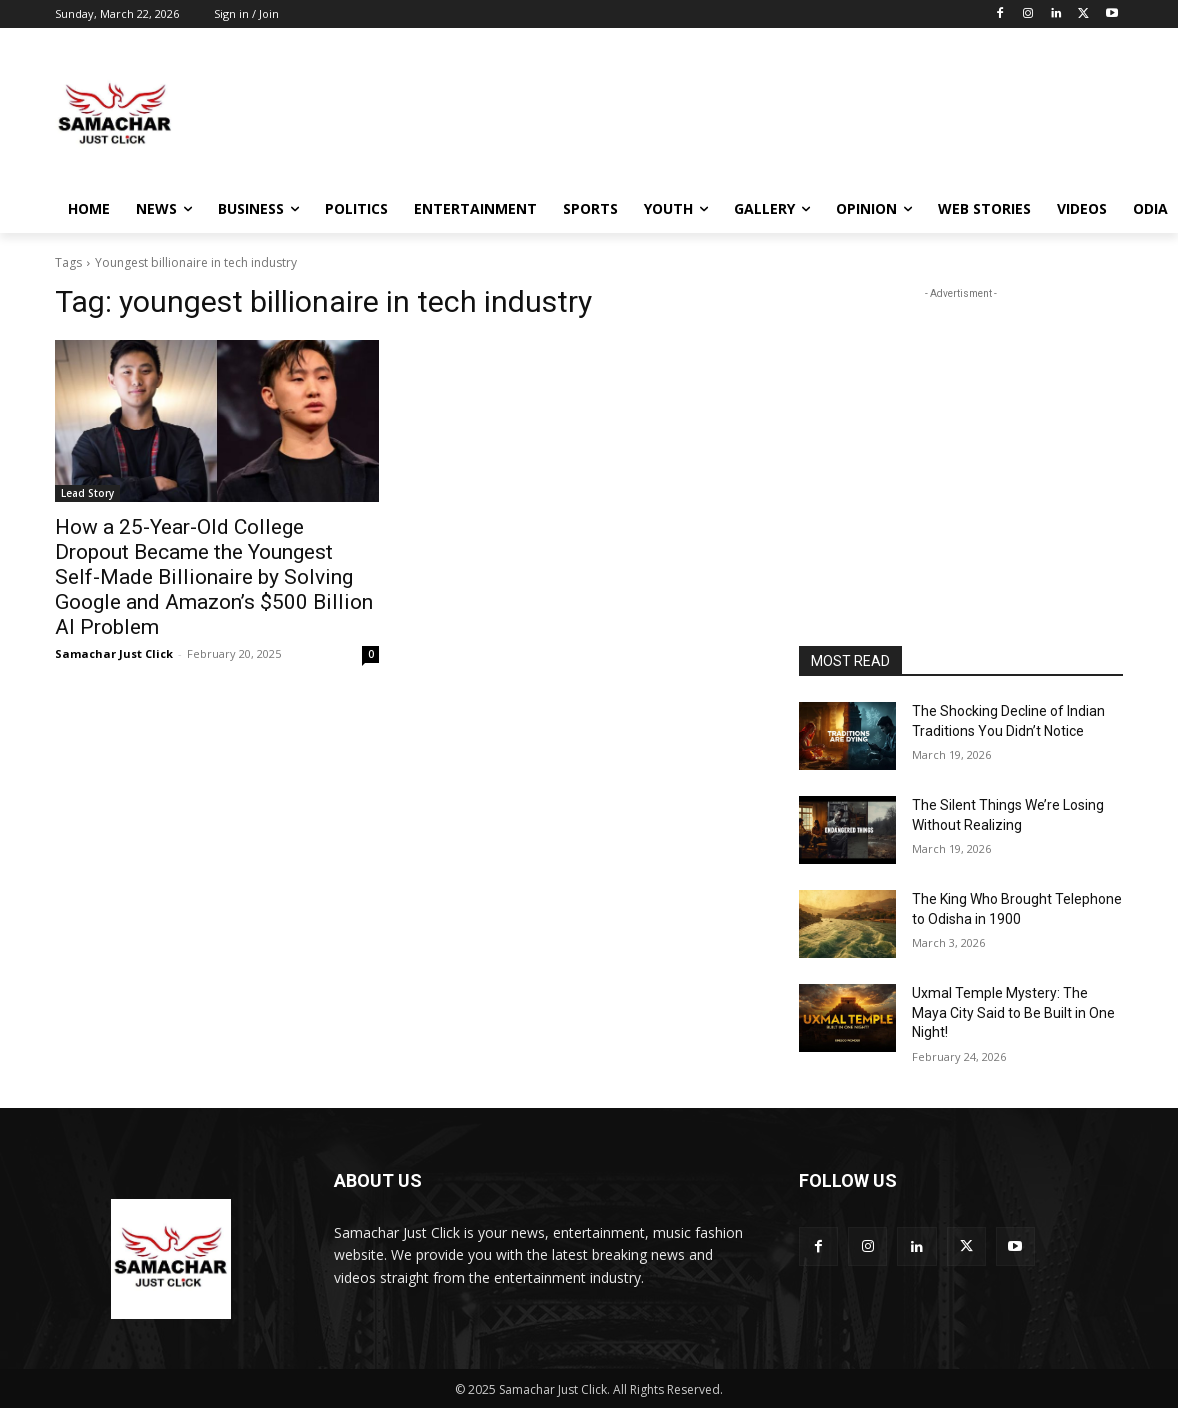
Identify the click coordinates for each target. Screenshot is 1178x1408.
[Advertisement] (739, 113)
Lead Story (87, 493)
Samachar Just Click (114, 653)
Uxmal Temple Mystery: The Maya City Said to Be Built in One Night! (1013, 1012)
